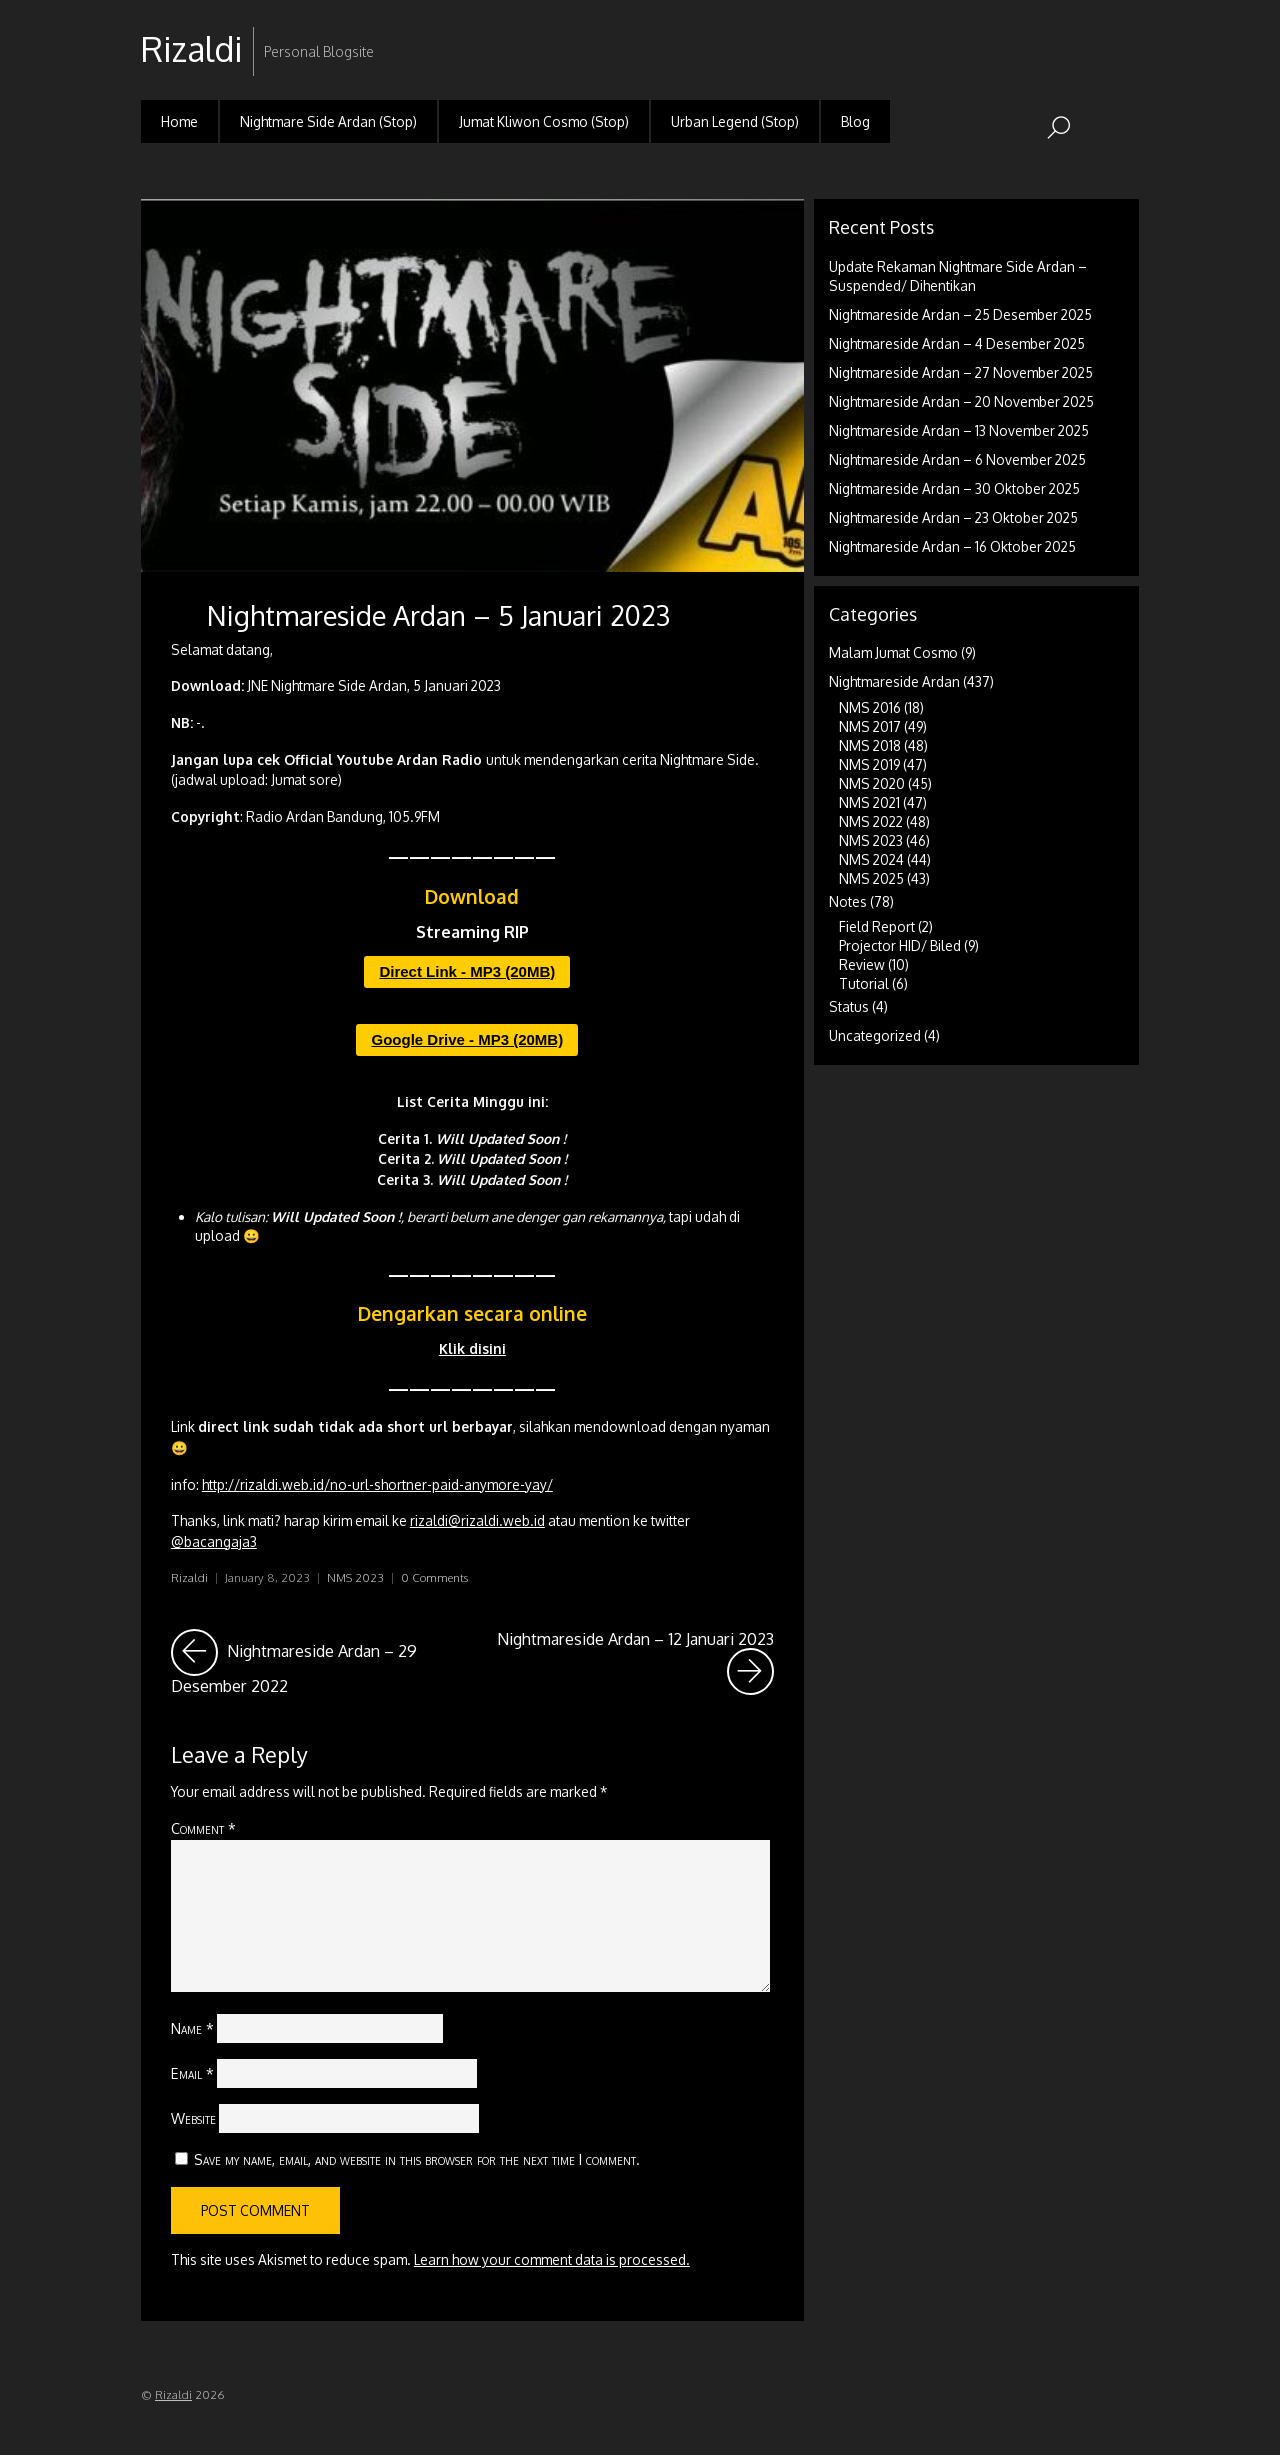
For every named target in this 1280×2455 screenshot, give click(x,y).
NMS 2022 (871, 821)
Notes (848, 901)
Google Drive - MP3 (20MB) (467, 1039)
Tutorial (864, 983)
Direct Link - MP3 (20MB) (467, 971)
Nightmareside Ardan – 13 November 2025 (959, 430)
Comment (203, 1828)
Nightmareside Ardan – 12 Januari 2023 (635, 1662)
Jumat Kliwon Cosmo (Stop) (544, 121)
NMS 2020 (872, 783)
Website (193, 2118)
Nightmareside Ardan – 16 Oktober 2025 (952, 546)
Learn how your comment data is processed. (552, 2259)
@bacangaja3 (214, 1541)
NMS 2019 (869, 764)
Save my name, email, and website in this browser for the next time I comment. (417, 2159)
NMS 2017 (870, 726)
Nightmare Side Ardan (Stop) (328, 121)
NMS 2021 (869, 802)
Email (192, 2073)
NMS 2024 (871, 859)
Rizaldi (189, 1577)
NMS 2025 (871, 878)
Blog (855, 121)
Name (192, 2028)
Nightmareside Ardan (894, 681)
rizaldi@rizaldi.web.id (477, 1520)
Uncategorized (875, 1035)
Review (862, 964)
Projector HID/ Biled (900, 945)
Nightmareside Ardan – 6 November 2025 (957, 459)
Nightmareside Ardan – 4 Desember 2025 (957, 343)
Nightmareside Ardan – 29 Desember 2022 (315, 1662)
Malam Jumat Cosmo (893, 652)
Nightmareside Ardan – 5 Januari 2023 (438, 615)
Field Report (877, 926)
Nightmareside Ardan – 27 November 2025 (961, 372)
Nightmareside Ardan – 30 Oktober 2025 (954, 488)
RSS (1121, 33)
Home (179, 121)
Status (849, 1006)
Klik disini (472, 1348)
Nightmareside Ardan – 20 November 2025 (961, 401)
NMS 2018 (870, 745)
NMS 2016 (870, 707)
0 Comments (434, 1577)
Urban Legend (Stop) (735, 121)
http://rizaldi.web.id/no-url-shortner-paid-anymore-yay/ (377, 1484)
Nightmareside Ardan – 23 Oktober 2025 (953, 517)
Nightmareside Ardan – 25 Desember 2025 (960, 314)
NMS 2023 (355, 1577)
